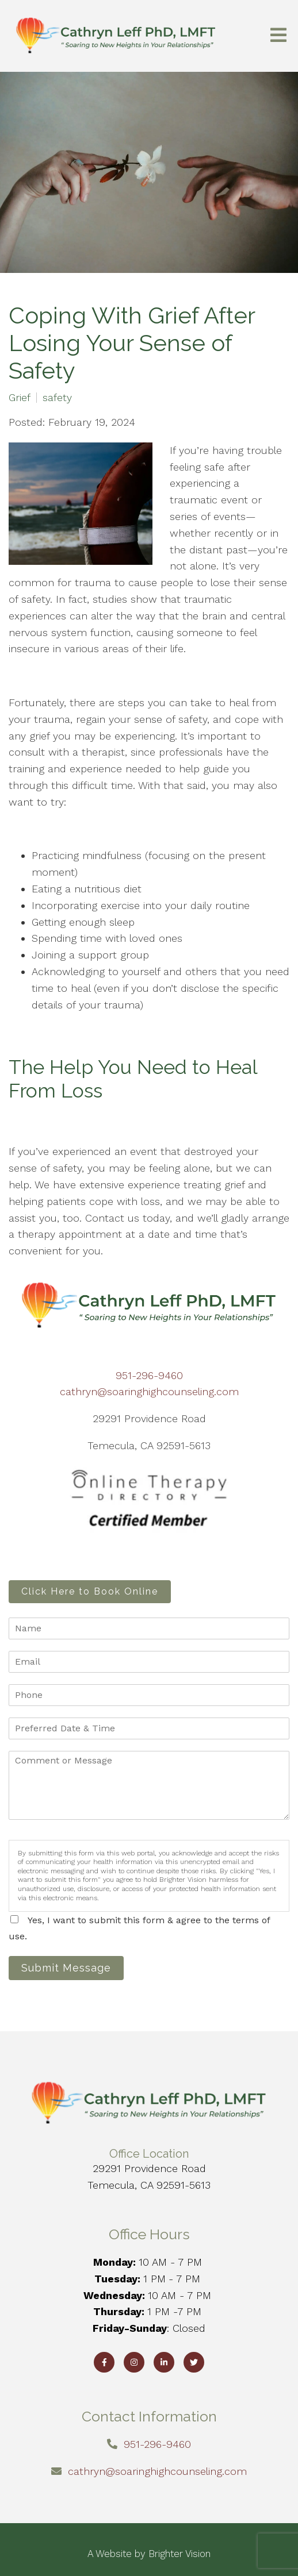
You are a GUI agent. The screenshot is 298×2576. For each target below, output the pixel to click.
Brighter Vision (179, 2553)
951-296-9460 (149, 1375)
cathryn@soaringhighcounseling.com (149, 1391)
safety (57, 397)
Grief (19, 397)
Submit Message (66, 1968)
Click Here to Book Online (89, 1591)
